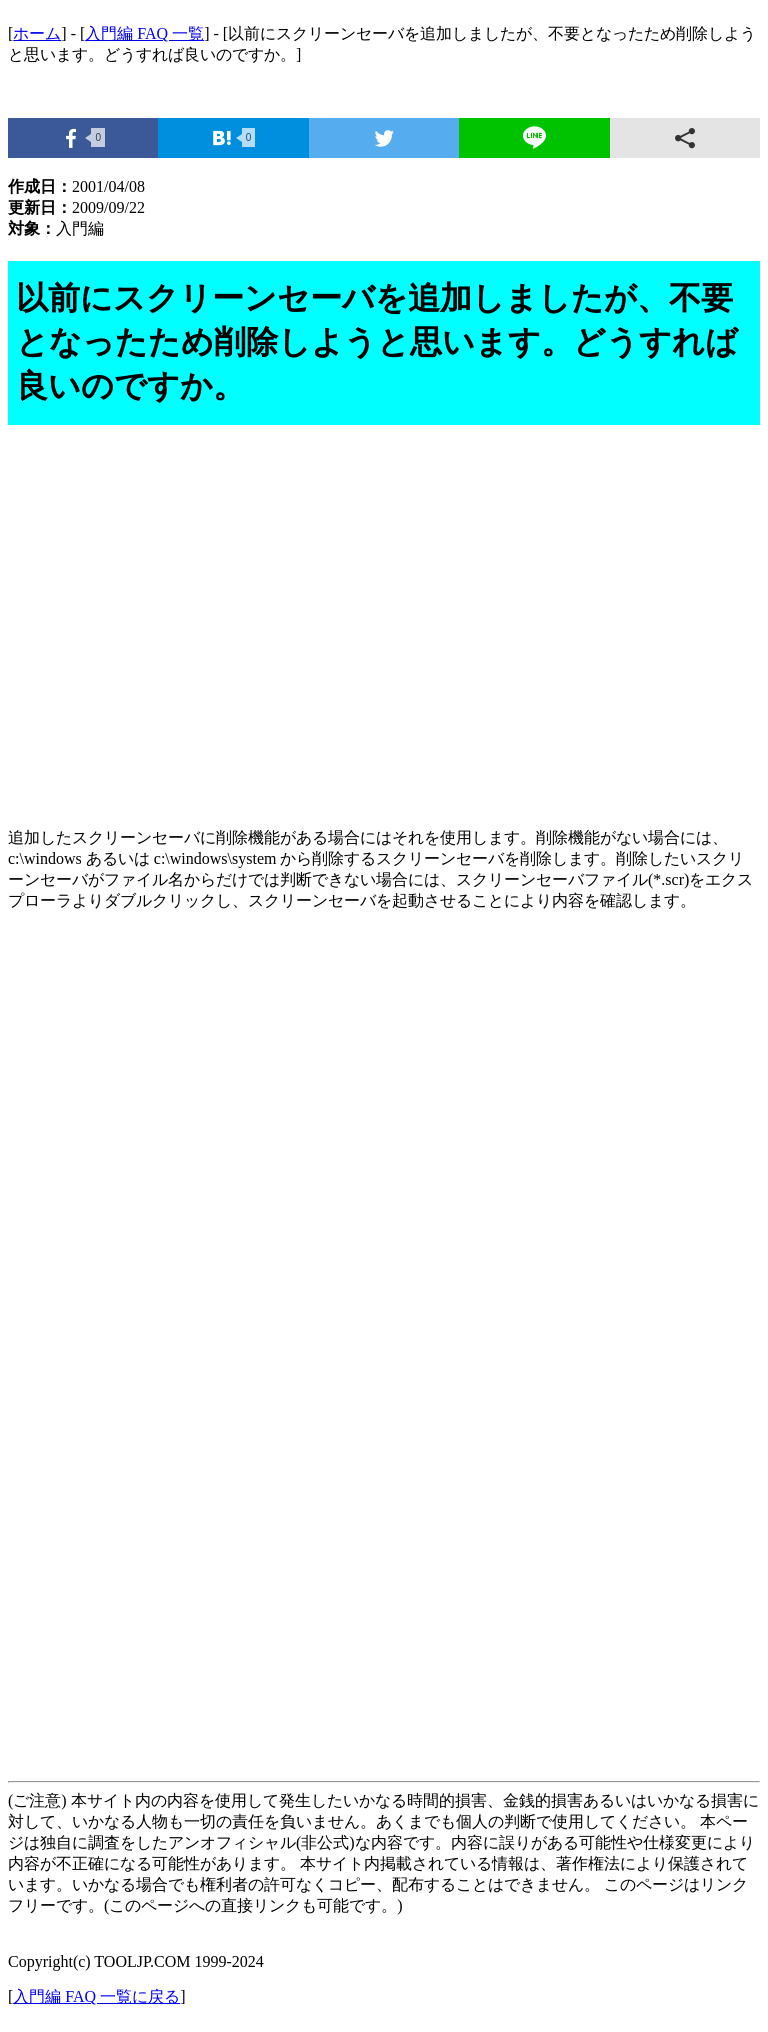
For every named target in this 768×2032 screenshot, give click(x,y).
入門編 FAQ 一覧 (144, 33)
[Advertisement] (384, 638)
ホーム (37, 33)
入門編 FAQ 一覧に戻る (96, 1996)
